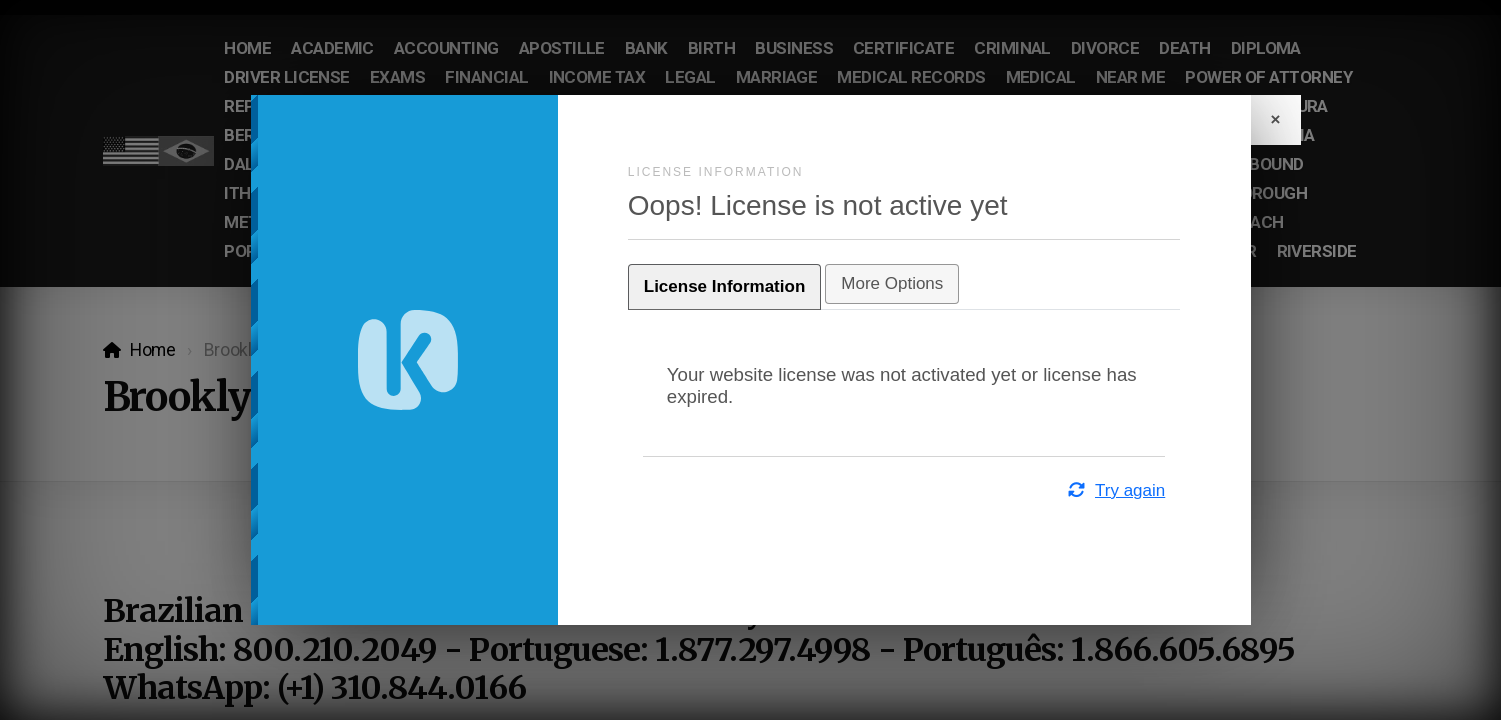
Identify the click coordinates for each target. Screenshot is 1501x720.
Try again (1085, 490)
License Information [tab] (755, 286)
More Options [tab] (922, 283)
